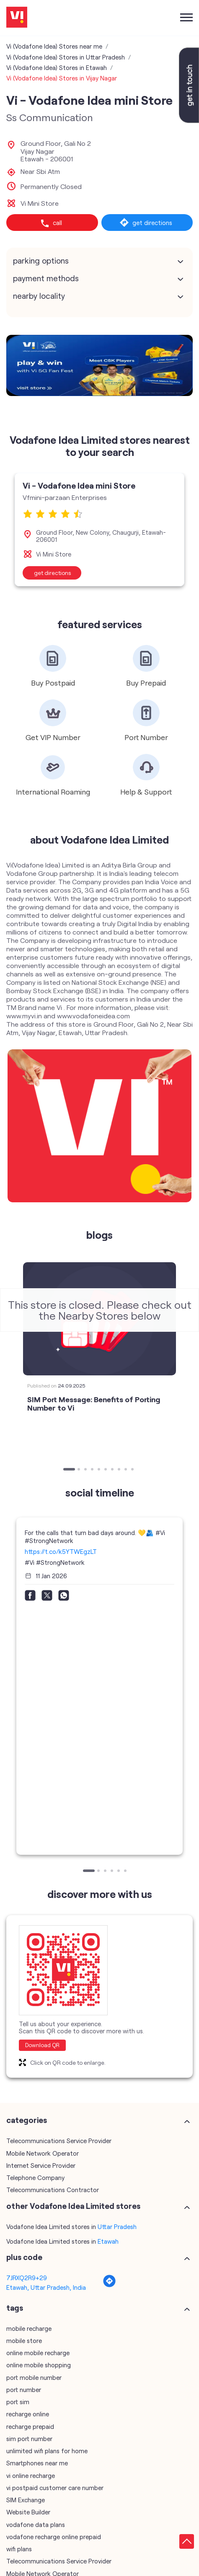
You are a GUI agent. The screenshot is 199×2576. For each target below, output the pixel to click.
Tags (14, 2307)
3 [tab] (86, 1470)
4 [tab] (93, 1470)
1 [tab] (65, 1470)
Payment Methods (46, 278)
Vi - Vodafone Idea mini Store (79, 485)
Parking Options (41, 260)
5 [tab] (100, 1470)
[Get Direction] (109, 2285)
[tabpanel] (99, 365)
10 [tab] (133, 1470)
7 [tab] (113, 1470)
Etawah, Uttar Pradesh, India (46, 2287)
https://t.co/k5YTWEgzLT (61, 1551)
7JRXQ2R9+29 (26, 2277)
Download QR (42, 2045)
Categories (26, 2120)
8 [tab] (120, 1470)
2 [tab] (80, 1470)
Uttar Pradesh (117, 2226)
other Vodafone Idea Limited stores (73, 2205)
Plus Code (24, 2257)
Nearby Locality (39, 295)
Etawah (108, 2241)
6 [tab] (106, 1470)
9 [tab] (126, 1470)
